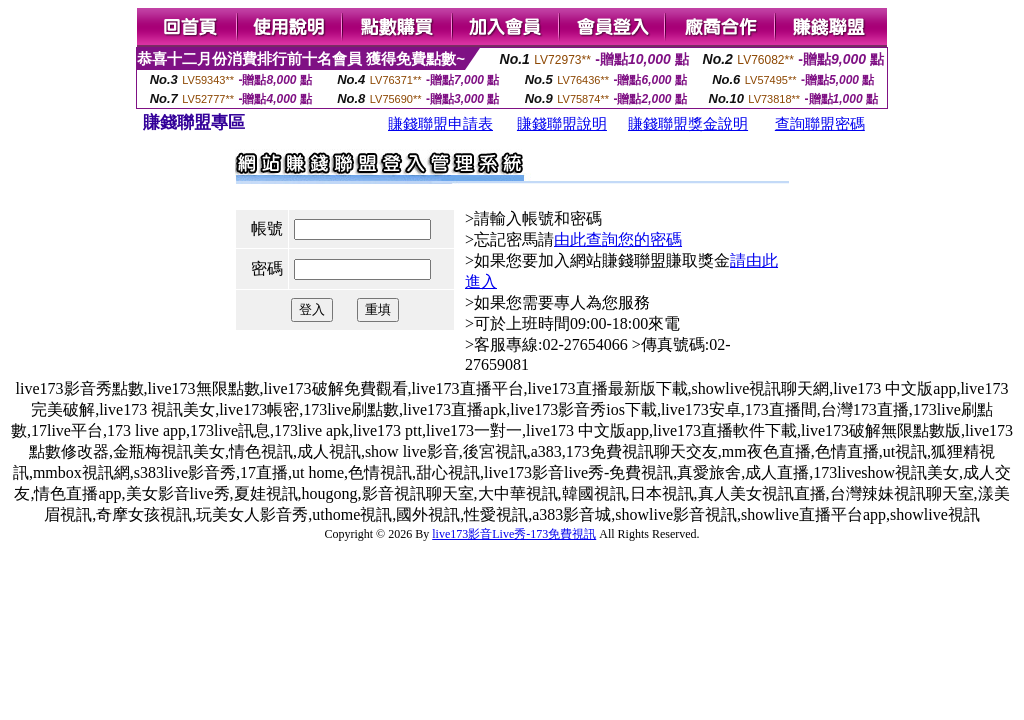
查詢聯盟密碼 (820, 124)
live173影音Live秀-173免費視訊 (514, 534)
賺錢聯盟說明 (562, 124)
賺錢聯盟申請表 (440, 124)
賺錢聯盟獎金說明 (688, 124)
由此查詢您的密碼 (618, 239)
